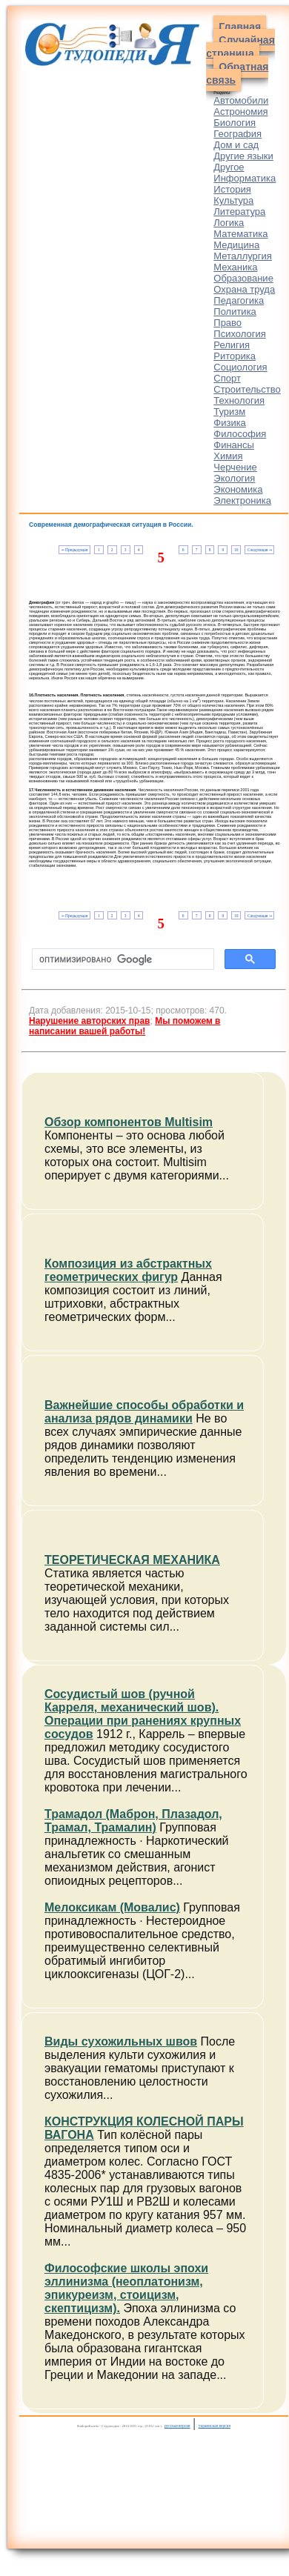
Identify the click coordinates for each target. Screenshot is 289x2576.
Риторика (234, 356)
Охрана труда (244, 289)
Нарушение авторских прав (89, 1021)
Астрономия (240, 111)
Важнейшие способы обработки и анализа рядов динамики (144, 1412)
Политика (234, 311)
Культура (233, 200)
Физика (229, 422)
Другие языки (243, 156)
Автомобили (240, 100)
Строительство (246, 389)
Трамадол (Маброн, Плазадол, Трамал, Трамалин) (133, 1821)
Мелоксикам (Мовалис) (112, 1907)
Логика (228, 222)
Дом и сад (236, 144)
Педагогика (238, 300)
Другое (228, 167)
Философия (239, 433)
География (237, 133)
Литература (239, 211)
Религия (231, 344)
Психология (239, 333)
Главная (240, 27)
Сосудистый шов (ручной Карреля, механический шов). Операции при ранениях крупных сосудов (142, 1714)
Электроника (242, 500)
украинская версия (214, 2425)
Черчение (235, 467)
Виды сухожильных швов (120, 2041)
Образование (243, 278)
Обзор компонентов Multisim (128, 1122)
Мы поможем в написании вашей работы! (124, 1026)
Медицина (236, 244)
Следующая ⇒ (260, 550)
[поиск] (121, 959)
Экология (234, 478)
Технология (239, 400)
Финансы (233, 444)
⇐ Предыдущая (74, 550)
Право (227, 322)
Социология (240, 367)
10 (236, 550)
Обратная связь (237, 73)
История (231, 189)
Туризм (229, 411)
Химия (227, 456)
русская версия (177, 2425)
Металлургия (242, 256)
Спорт (227, 378)
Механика (235, 267)
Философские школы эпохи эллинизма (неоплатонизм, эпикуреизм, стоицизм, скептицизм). (126, 2288)
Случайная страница (240, 46)
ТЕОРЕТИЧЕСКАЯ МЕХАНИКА (132, 1560)
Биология (234, 122)
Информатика (244, 178)
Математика (240, 233)
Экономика (237, 489)
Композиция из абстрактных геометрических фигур (128, 1270)
